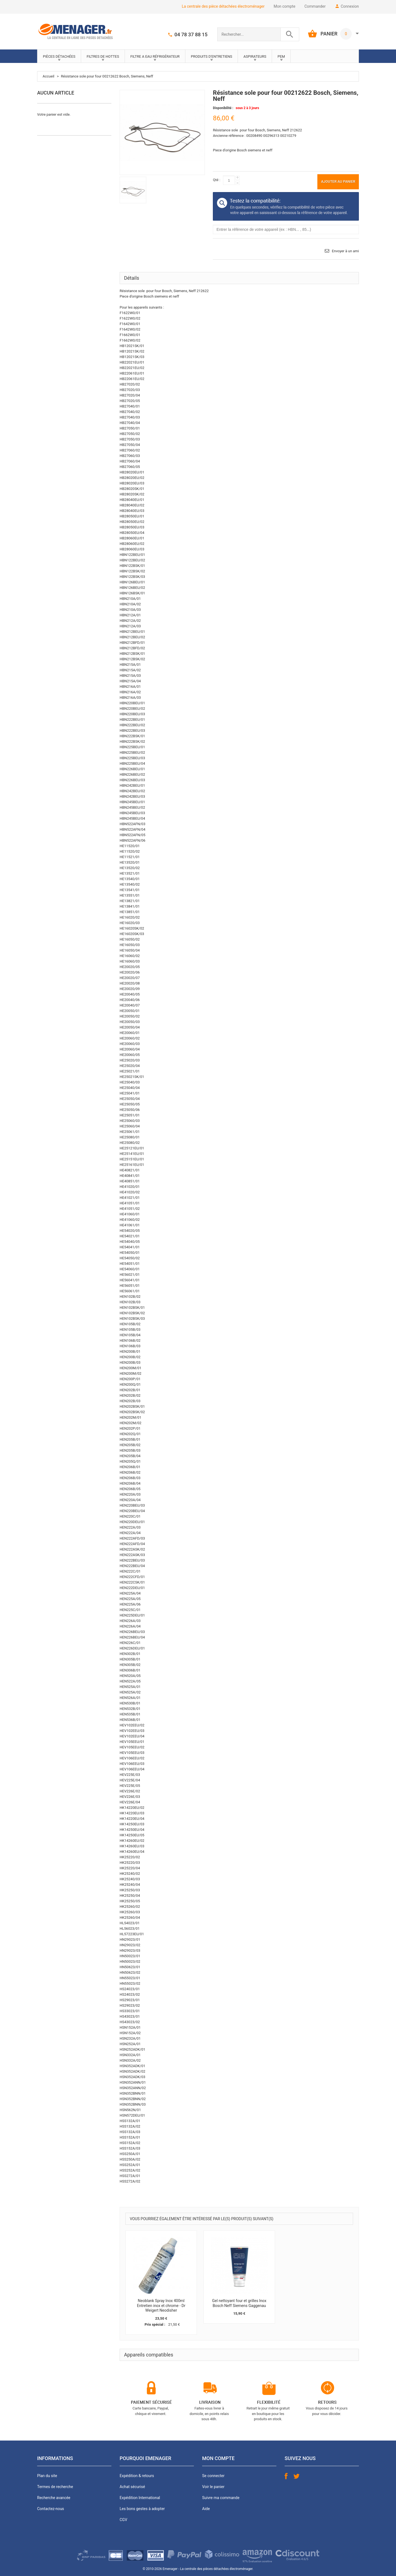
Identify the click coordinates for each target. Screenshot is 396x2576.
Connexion (350, 6)
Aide (206, 2508)
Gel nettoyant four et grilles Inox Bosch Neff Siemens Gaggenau (239, 2303)
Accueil (48, 76)
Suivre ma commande (221, 2497)
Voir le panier (213, 2487)
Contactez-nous (50, 2508)
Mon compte (284, 6)
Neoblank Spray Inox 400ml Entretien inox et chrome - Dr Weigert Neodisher (161, 2305)
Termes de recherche (55, 2487)
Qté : (216, 180)
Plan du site (47, 2476)
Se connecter (213, 2476)
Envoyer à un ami (345, 251)
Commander (315, 6)
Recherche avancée (53, 2497)
